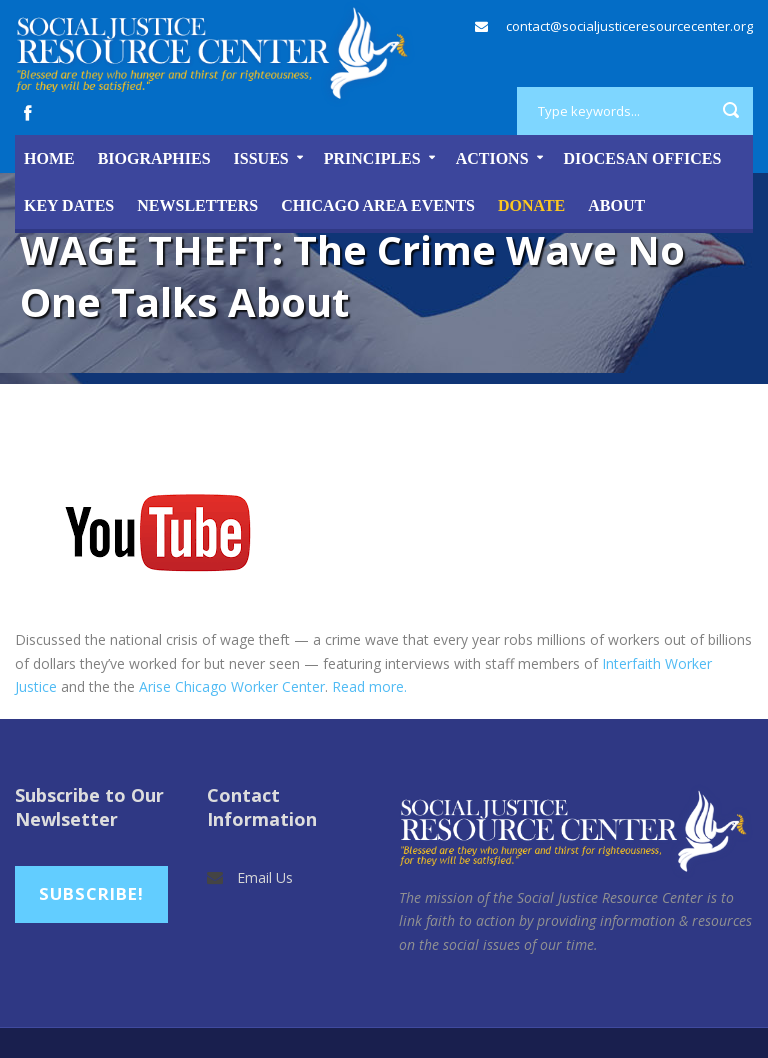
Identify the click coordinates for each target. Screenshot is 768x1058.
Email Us (265, 877)
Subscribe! (91, 893)
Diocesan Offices (643, 158)
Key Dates (69, 205)
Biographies (154, 158)
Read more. (369, 686)
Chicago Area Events (378, 205)
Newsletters (197, 205)
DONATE (531, 205)
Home (49, 158)
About (616, 205)
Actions (492, 158)
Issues (261, 158)
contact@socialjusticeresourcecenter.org (629, 26)
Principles (372, 158)
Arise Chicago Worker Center (232, 686)
